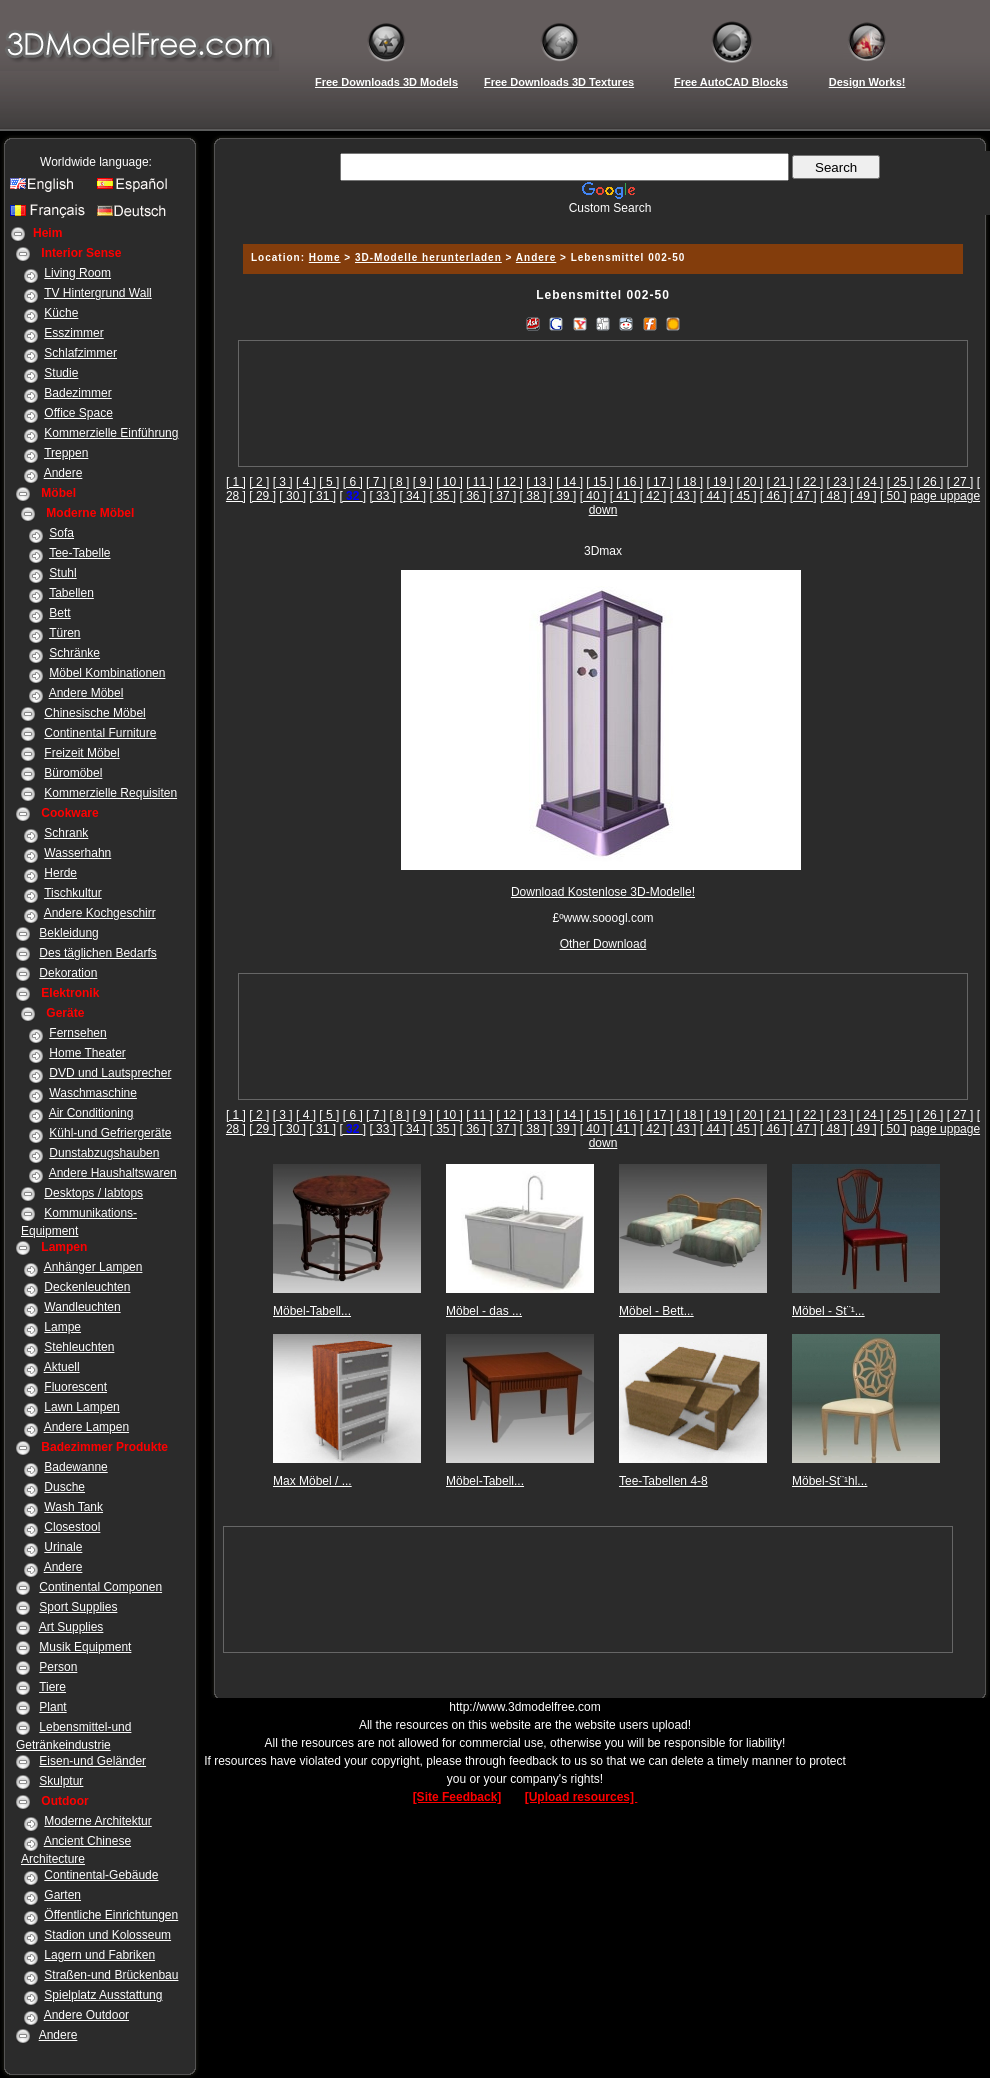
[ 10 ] (449, 482)
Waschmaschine (93, 1093)
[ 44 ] (713, 496)
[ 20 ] (749, 482)
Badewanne (75, 1467)
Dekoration (68, 973)
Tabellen (71, 593)
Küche (61, 313)
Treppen (66, 453)
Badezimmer (77, 393)
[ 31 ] (322, 496)
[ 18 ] (689, 482)
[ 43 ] (683, 496)
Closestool (72, 1527)
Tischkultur (73, 893)
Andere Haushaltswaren (113, 1173)
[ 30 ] (292, 496)
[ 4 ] (306, 482)
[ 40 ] (593, 496)
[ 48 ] (833, 496)
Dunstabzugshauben (104, 1153)
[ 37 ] (503, 496)
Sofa (61, 533)
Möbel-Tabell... (312, 1311)
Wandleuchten (82, 1307)
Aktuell (62, 1367)
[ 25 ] (900, 482)
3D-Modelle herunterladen (428, 257)
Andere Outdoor (86, 2015)
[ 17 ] (659, 482)
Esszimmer (73, 333)
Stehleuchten (79, 1347)
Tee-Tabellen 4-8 (663, 1481)
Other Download (603, 944)
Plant (52, 1707)
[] (352, 496)
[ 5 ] (329, 482)
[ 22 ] (810, 482)
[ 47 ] (803, 496)
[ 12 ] (509, 482)
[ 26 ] (930, 482)
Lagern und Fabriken (99, 1955)
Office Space (78, 413)
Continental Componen (100, 1587)
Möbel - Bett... (656, 1311)
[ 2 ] (259, 482)
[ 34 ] (412, 496)
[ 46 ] (773, 496)
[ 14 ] (569, 482)
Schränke (74, 653)
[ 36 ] (473, 496)
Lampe (62, 1327)
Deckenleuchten (87, 1287)
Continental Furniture (100, 733)
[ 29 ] (262, 496)
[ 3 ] (283, 482)
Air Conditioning (91, 1113)
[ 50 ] (893, 496)
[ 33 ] (382, 496)
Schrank (66, 833)
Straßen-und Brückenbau (111, 1975)
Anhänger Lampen (93, 1267)
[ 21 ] (780, 482)
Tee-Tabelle (79, 553)
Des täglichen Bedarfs (97, 953)
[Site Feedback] (457, 1797)
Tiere (52, 1687)
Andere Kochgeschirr (100, 913)
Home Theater (87, 1053)
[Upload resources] (581, 1797)
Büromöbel (73, 773)
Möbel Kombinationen (107, 673)
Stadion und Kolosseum (107, 1935)
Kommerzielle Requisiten (110, 793)
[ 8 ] (399, 482)
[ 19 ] (719, 482)
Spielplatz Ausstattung (103, 1995)
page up (931, 496)
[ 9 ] (423, 482)
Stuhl (62, 573)
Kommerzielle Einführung (111, 433)
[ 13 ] (539, 482)
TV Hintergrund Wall (98, 293)
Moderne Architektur (97, 1821)
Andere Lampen (86, 1427)
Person (58, 1667)
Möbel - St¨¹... (828, 1311)
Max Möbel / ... (312, 1481)
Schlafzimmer (80, 353)
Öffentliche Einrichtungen (111, 1915)
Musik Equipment (85, 1647)
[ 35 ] (442, 496)
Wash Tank (73, 1507)
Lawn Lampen (81, 1407)
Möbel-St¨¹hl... (829, 1481)
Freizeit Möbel (81, 753)
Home (325, 257)
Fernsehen (77, 1033)
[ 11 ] (479, 482)
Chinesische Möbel (94, 713)
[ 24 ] (870, 482)
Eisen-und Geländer (92, 1761)
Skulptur (61, 1781)
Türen (64, 633)
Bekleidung (68, 933)
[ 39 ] (563, 496)
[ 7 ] (376, 482)
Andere (63, 473)
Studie (61, 373)
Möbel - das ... (484, 1311)
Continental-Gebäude (101, 1875)
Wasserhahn (77, 853)
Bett (59, 613)
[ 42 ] (653, 496)
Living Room (77, 273)
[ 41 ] (623, 496)
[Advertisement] (603, 403)
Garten (62, 1895)
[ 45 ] (743, 496)
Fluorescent (75, 1387)
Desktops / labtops (93, 1193)
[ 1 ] (236, 482)
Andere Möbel (86, 693)
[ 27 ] (960, 482)
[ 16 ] (629, 482)
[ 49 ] (863, 496)
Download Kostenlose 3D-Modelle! (603, 892)
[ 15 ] (599, 482)
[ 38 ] (533, 496)
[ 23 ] (840, 482)
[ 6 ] (353, 482)
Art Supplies (71, 1627)
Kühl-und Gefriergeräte (110, 1133)
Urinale (63, 1547)
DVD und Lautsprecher (110, 1073)
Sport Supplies (78, 1607)
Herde (60, 873)
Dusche (64, 1487)
